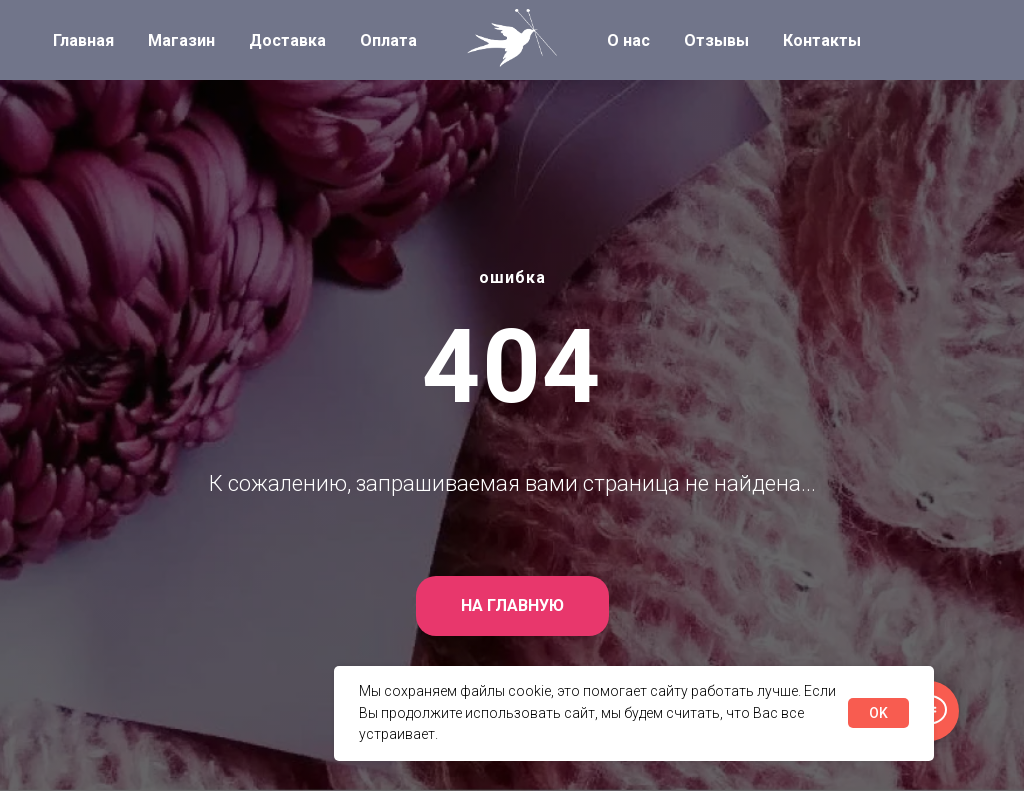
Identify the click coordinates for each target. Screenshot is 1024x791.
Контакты (822, 40)
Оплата (388, 40)
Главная (83, 40)
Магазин (181, 40)
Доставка (287, 40)
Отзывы (716, 40)
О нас (628, 40)
